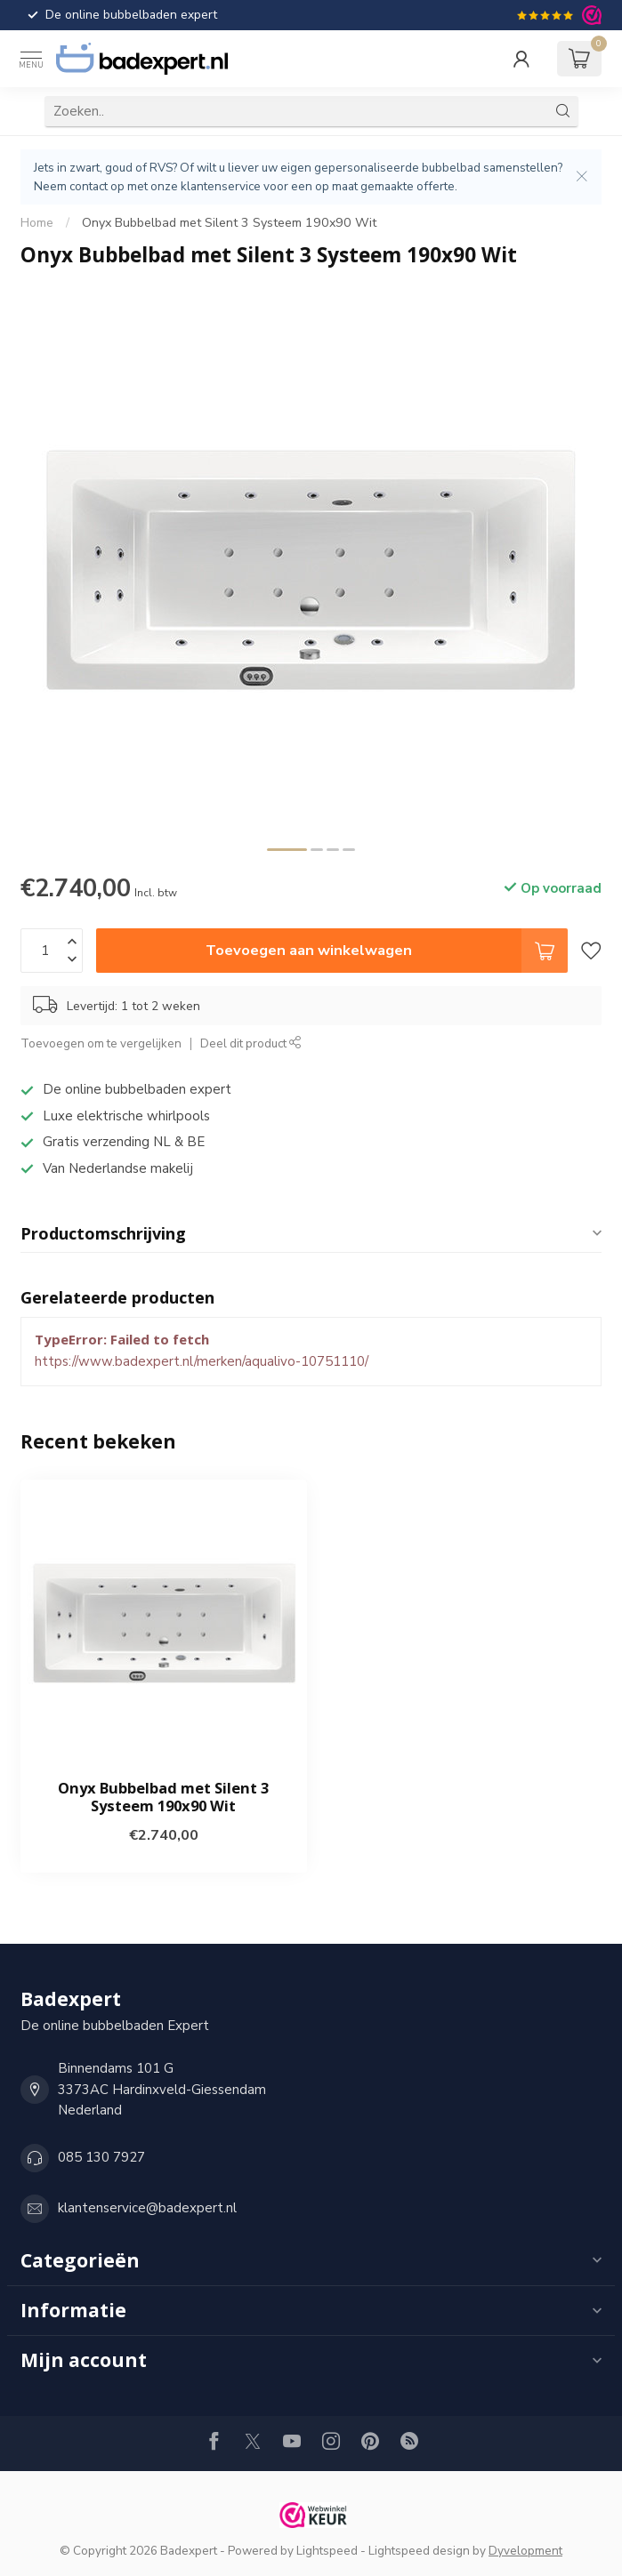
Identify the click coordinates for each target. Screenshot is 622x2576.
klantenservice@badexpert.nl (147, 2208)
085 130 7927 (101, 2157)
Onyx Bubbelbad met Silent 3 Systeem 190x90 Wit (229, 222)
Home (36, 222)
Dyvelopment (525, 2550)
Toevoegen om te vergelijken (101, 1043)
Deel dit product (251, 1043)
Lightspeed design (419, 2550)
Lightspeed (327, 2550)
